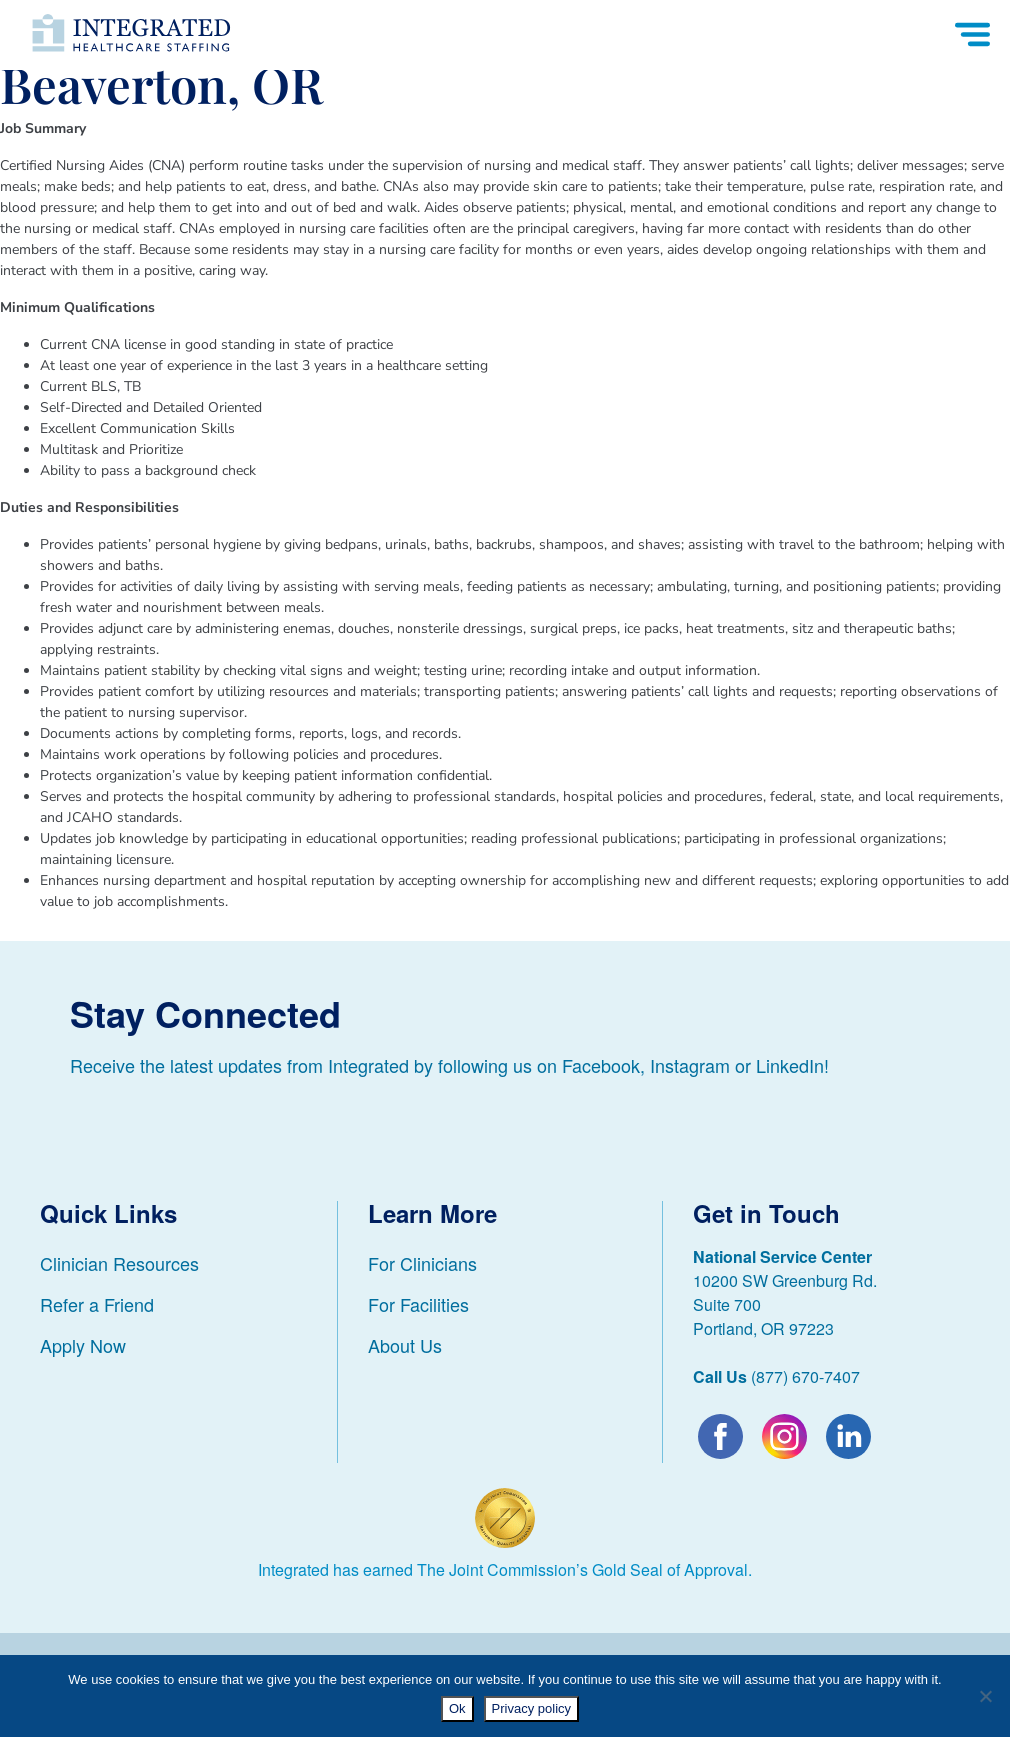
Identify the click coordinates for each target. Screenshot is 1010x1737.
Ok (457, 1708)
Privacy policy (531, 1708)
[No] (985, 1696)
